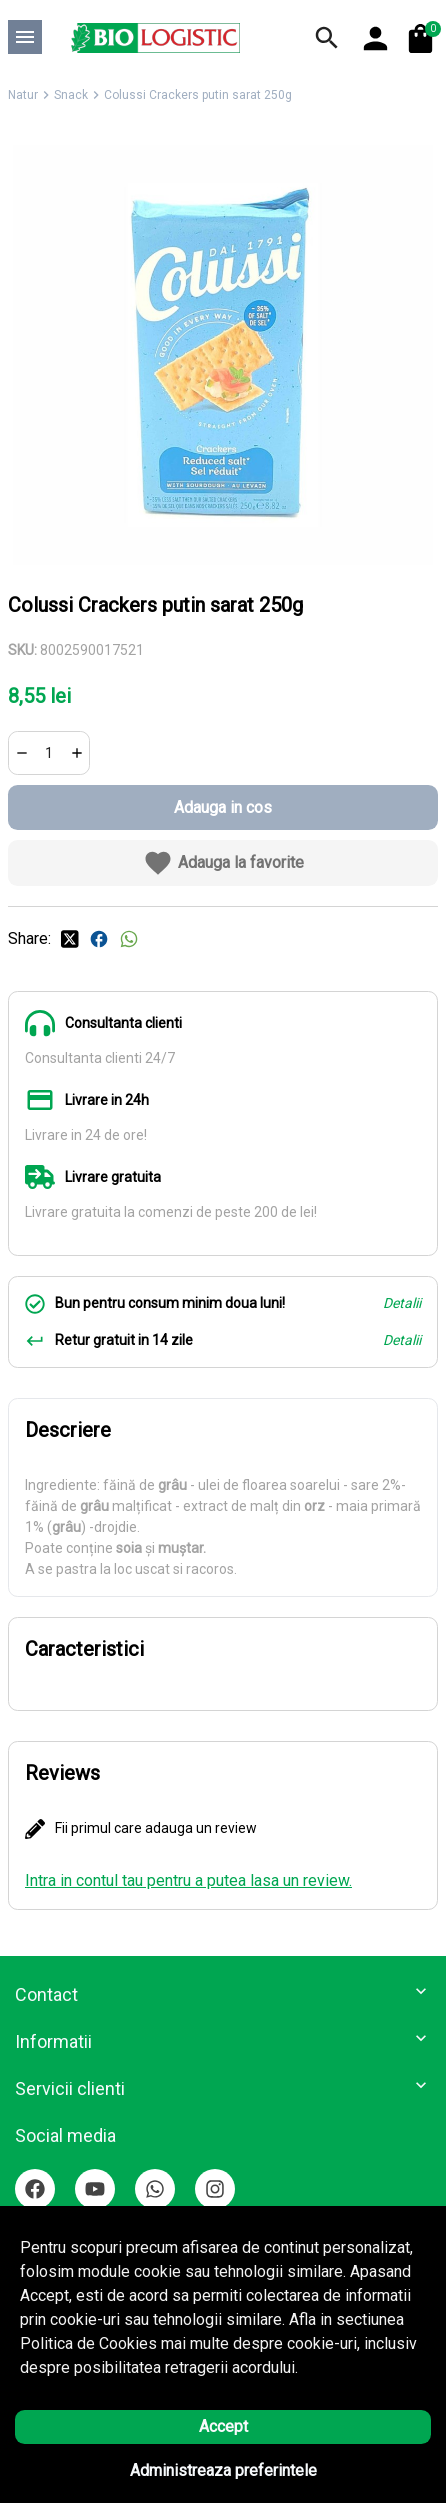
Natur (23, 95)
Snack (71, 95)
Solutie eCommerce (168, 2468)
